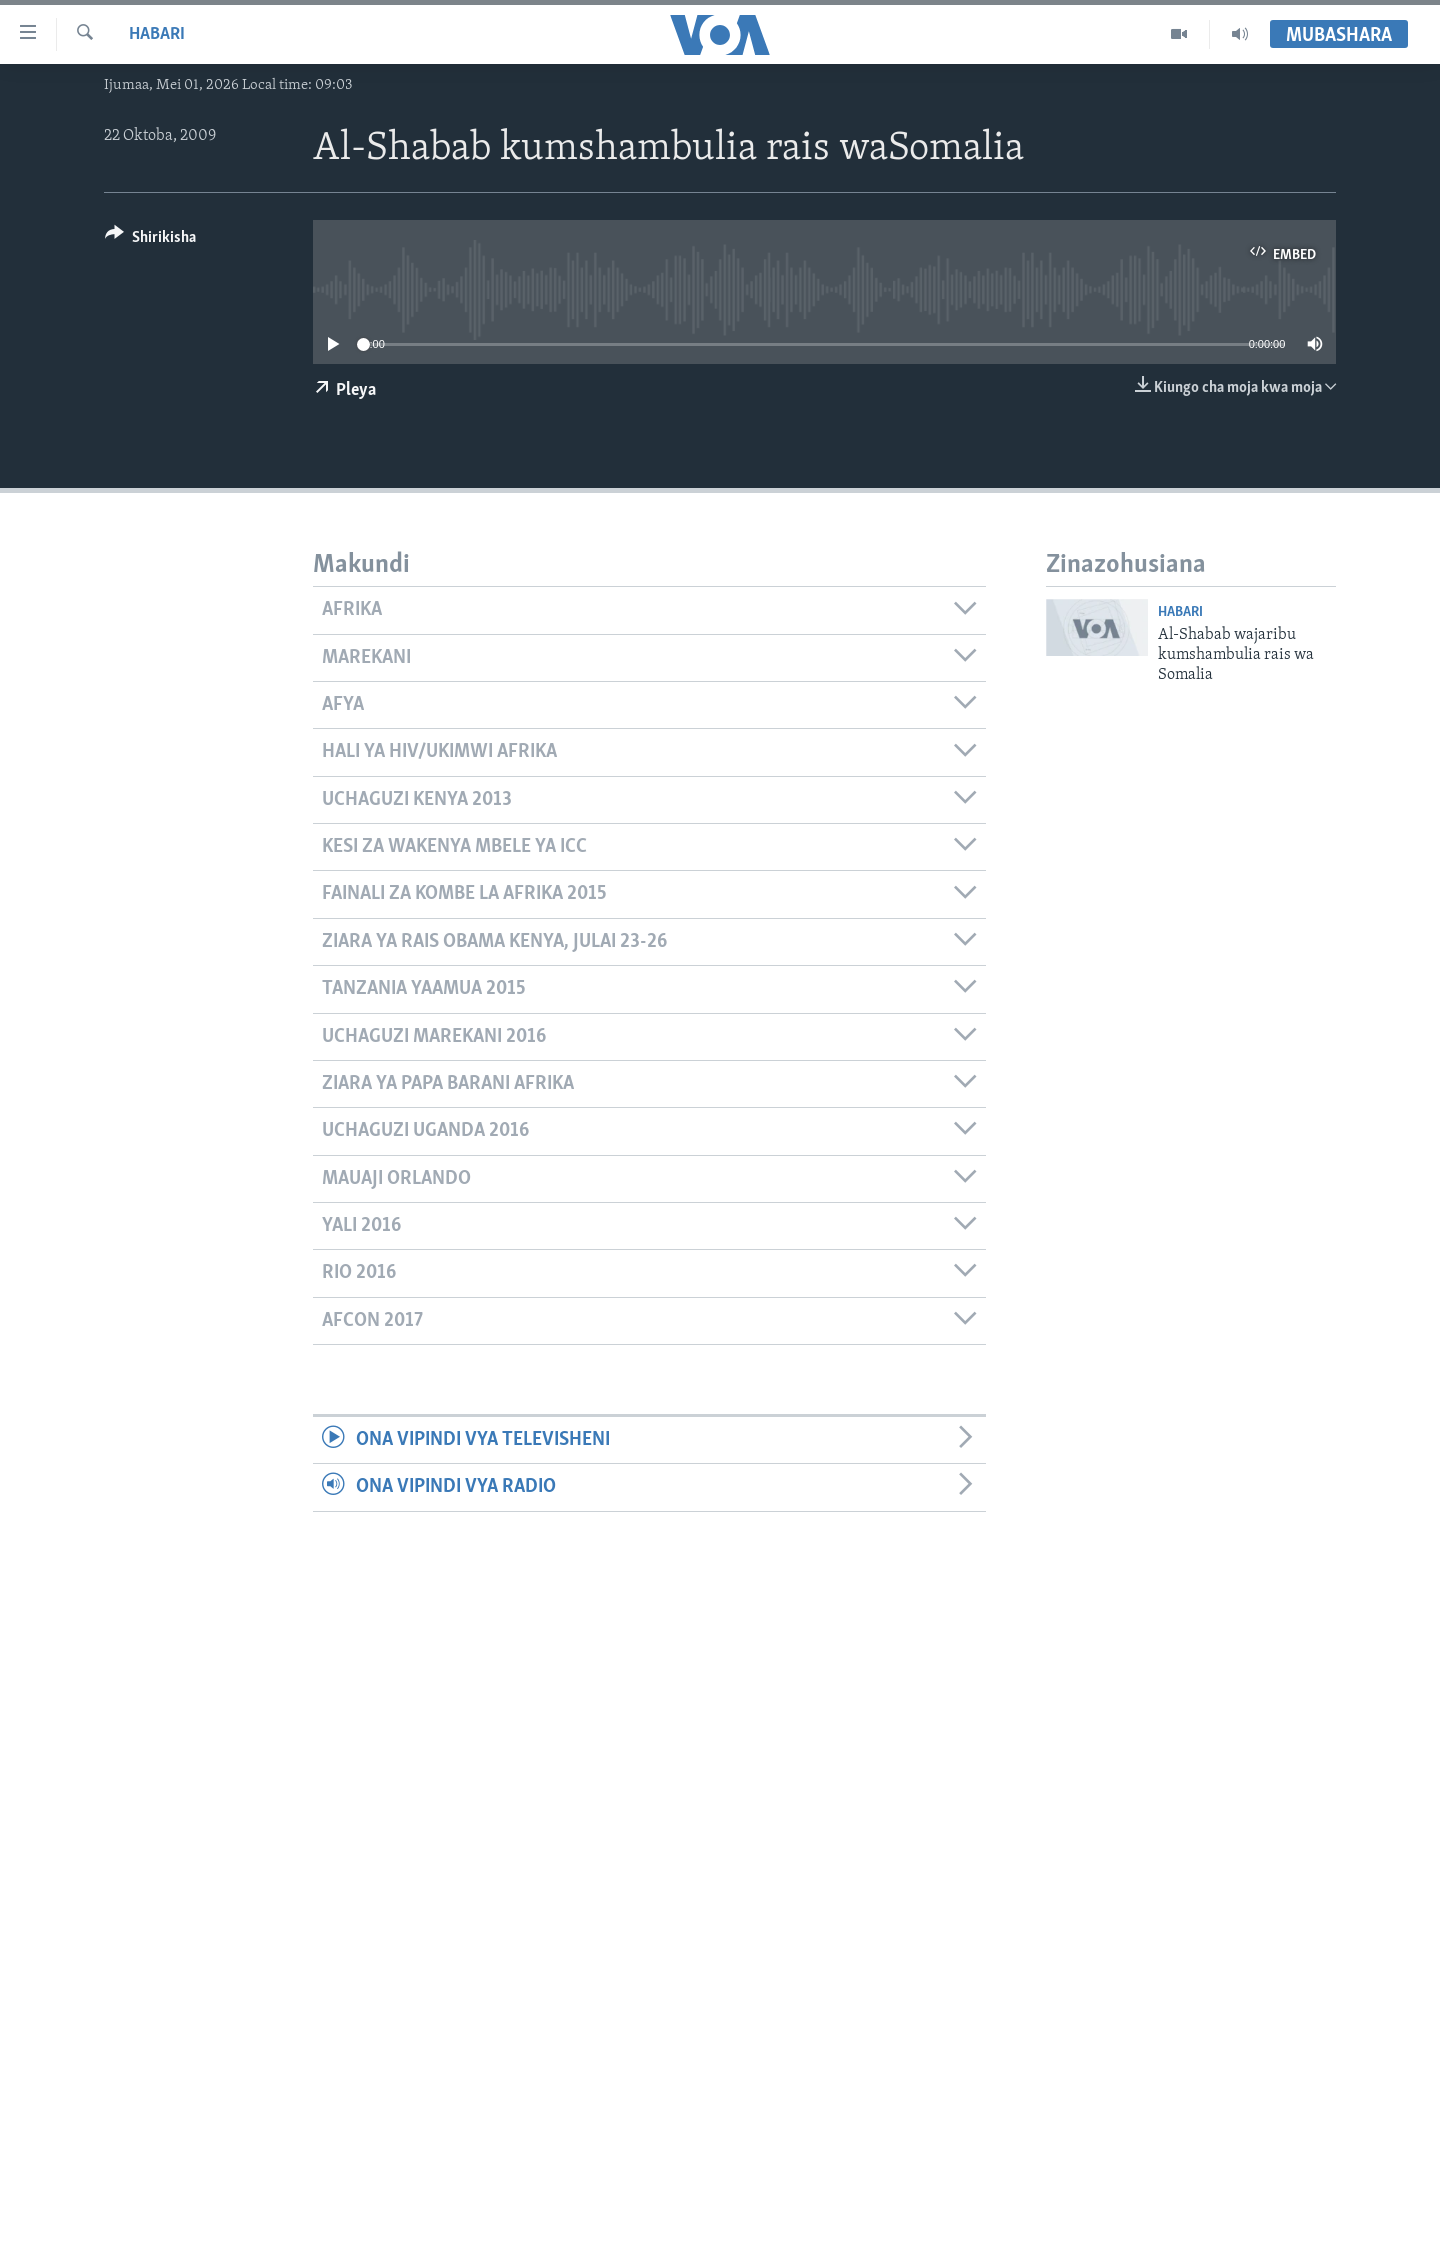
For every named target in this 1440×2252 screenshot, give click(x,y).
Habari (157, 34)
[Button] (150, 240)
